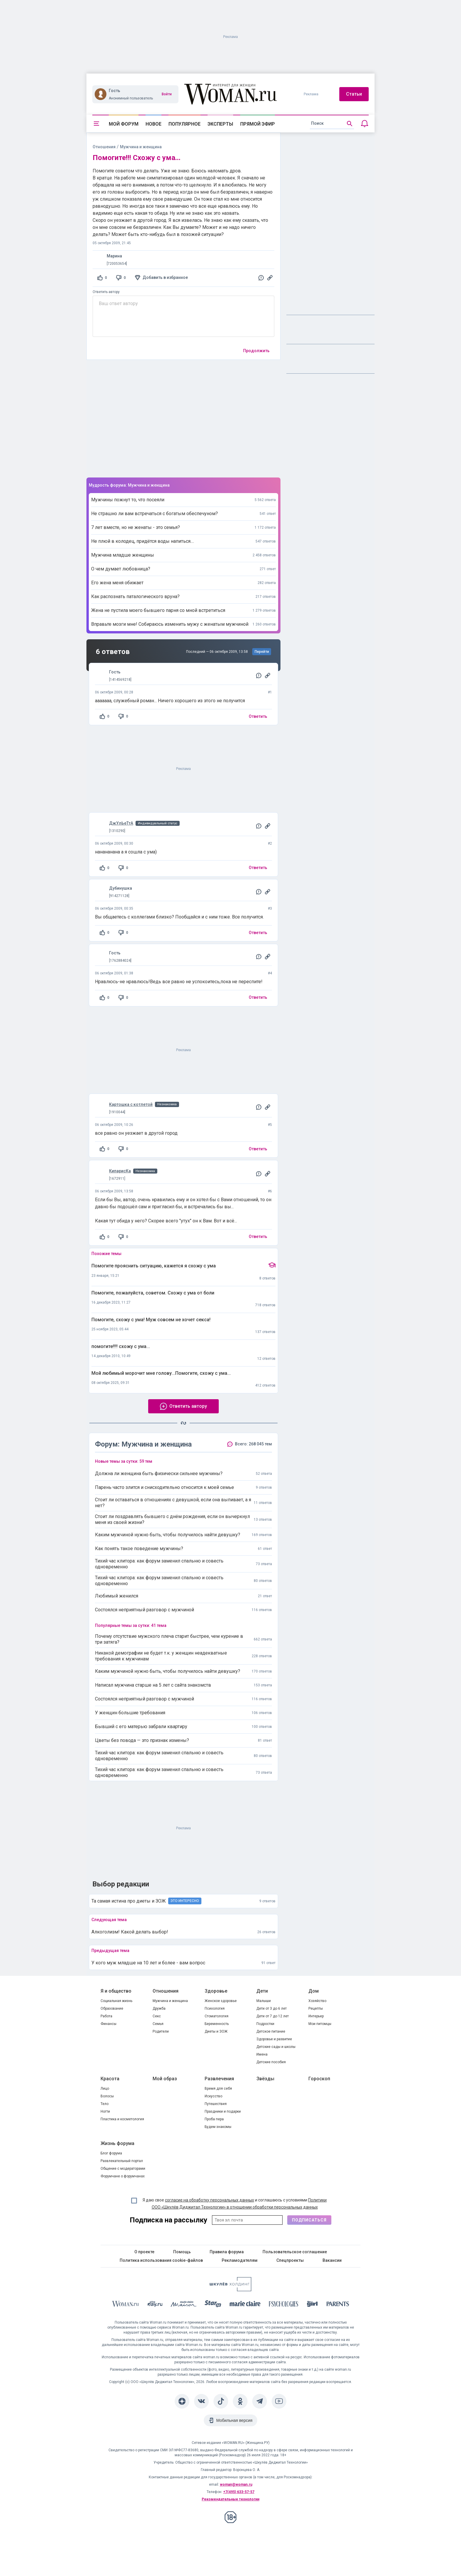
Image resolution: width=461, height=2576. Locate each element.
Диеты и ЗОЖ (216, 2031)
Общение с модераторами (123, 2168)
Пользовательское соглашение (295, 2251)
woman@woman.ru (236, 2484)
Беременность (217, 2024)
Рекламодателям (240, 2260)
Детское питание (270, 2031)
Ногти (105, 2111)
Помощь (182, 2251)
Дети (262, 1991)
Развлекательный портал (122, 2161)
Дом (313, 1991)
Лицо (105, 2088)
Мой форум (123, 124)
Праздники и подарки (223, 2111)
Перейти (262, 652)
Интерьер (316, 2016)
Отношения (104, 146)
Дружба (159, 2008)
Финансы (108, 2024)
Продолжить (256, 350)
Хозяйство (317, 2001)
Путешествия (216, 2104)
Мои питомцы (319, 2024)
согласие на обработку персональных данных (209, 2200)
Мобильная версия (234, 2420)
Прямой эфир (257, 124)
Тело (104, 2104)
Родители (161, 2031)
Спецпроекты (290, 2260)
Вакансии (332, 2260)
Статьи (354, 94)
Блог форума (111, 2153)
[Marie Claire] (245, 2305)
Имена (262, 2054)
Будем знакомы (218, 2127)
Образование (112, 2008)
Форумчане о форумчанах (123, 2176)
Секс (157, 2016)
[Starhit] (212, 2305)
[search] (332, 123)
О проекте (144, 2251)
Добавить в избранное (165, 277)
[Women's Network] (230, 2290)
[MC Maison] (184, 2305)
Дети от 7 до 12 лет (272, 2016)
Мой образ (165, 2078)
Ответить (258, 716)
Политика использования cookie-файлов (161, 2260)
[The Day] (154, 2305)
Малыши (263, 2001)
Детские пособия (271, 2062)
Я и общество (116, 1991)
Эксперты (220, 124)
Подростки (265, 2024)
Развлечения (219, 2078)
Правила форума (227, 2251)
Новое (153, 124)
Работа (106, 2016)
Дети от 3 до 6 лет (271, 2008)
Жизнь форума (117, 2143)
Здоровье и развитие (274, 2039)
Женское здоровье (221, 2001)
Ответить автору (106, 292)
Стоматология (216, 2016)
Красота (110, 2078)
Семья (158, 2024)
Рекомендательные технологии (230, 2499)
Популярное (184, 124)
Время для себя (218, 2088)
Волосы (107, 2096)
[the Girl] (312, 2305)
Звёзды (265, 2078)
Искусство (213, 2096)
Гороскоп (319, 2078)
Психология (215, 2008)
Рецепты (315, 2008)
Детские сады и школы (275, 2047)
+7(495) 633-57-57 (238, 2492)
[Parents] (337, 2304)
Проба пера (214, 2119)
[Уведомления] (364, 123)
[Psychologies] (284, 2305)
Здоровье (216, 1991)
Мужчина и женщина (170, 2001)
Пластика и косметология (122, 2119)
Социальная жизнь (116, 2001)
